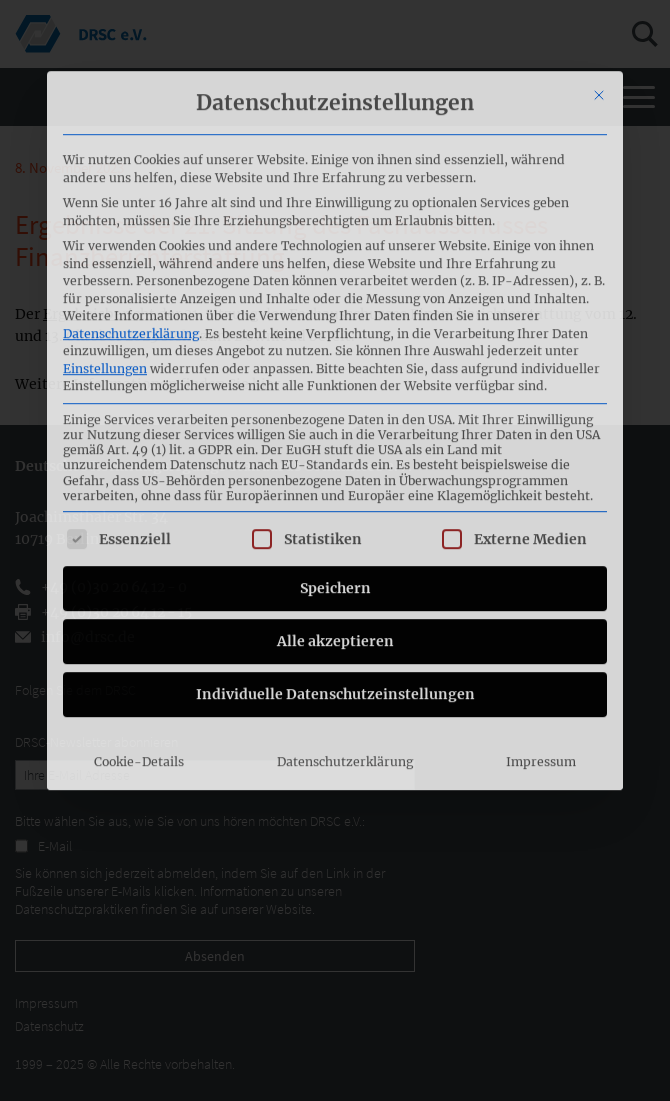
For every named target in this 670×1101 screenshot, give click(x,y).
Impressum (541, 596)
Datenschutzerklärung (131, 168)
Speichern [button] (335, 423)
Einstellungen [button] (105, 203)
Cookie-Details (139, 596)
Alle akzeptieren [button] (335, 476)
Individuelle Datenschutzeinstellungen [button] (335, 529)
